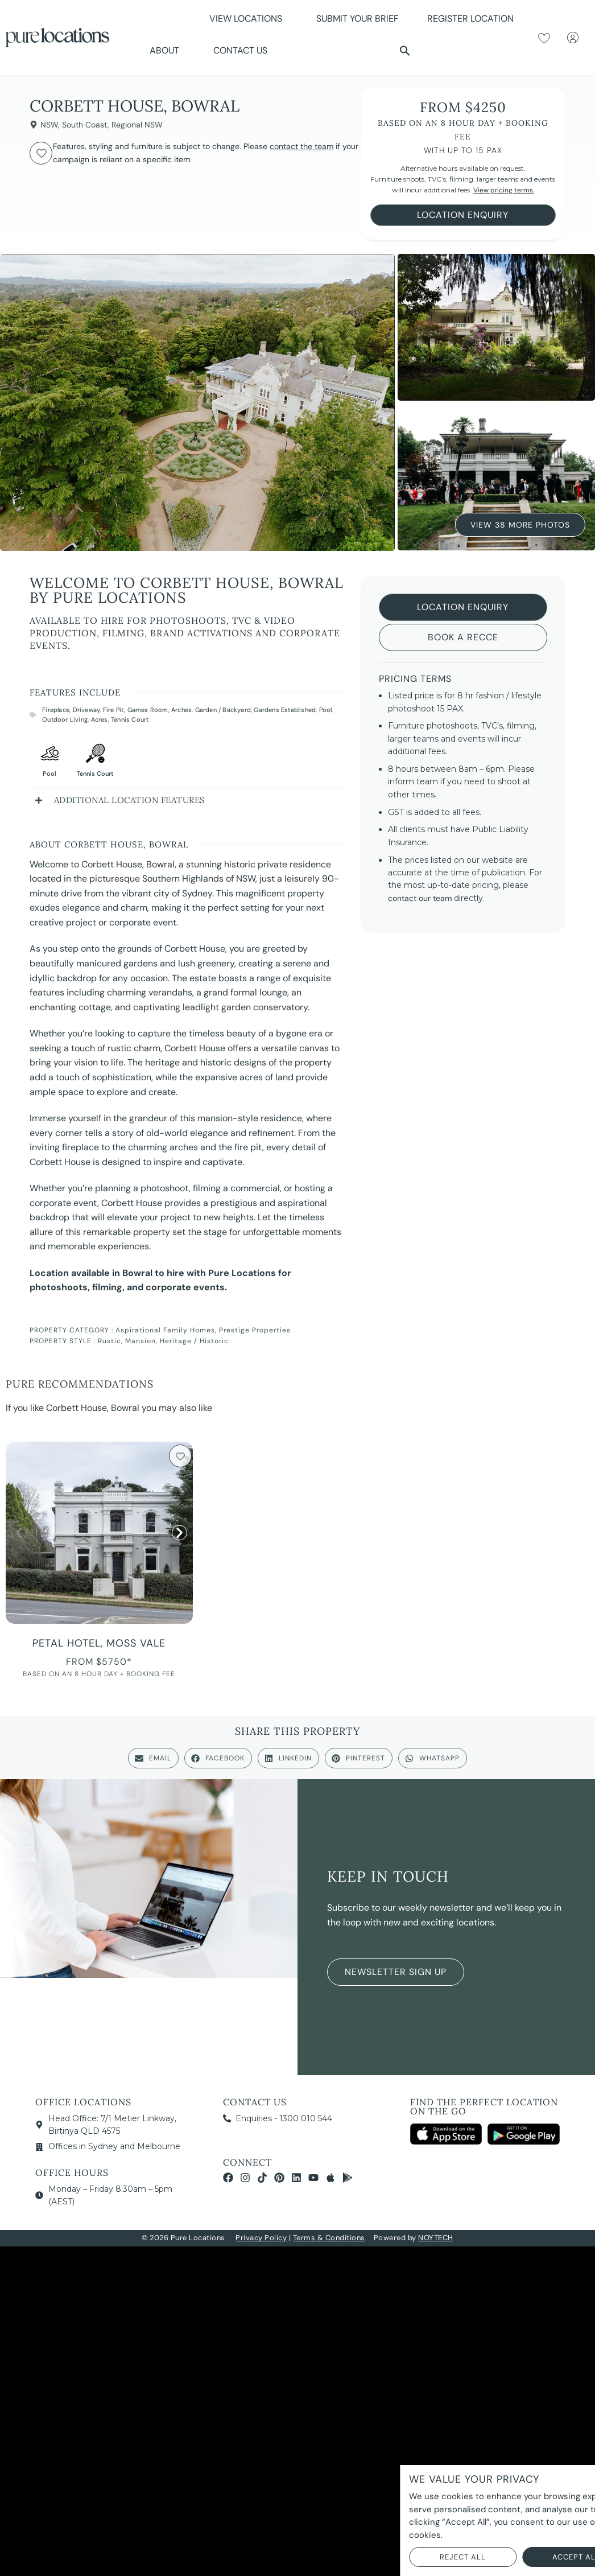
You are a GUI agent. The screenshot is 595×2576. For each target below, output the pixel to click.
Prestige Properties (255, 1330)
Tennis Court (129, 719)
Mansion (140, 1340)
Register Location (470, 18)
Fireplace (55, 710)
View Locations (248, 18)
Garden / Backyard (223, 710)
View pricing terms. (503, 190)
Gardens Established (285, 710)
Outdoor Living (65, 719)
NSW (49, 125)
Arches (181, 710)
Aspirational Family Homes (165, 1330)
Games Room (147, 710)
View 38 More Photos (520, 524)
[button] (405, 51)
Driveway (86, 710)
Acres (99, 719)
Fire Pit (114, 710)
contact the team (301, 146)
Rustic (109, 1340)
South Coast (85, 125)
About (167, 50)
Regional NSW (137, 125)
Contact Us (240, 50)
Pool (325, 710)
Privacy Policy (261, 2237)
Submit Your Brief (357, 18)
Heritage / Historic (194, 1340)
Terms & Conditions (329, 2237)
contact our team (420, 898)
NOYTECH (435, 2237)
